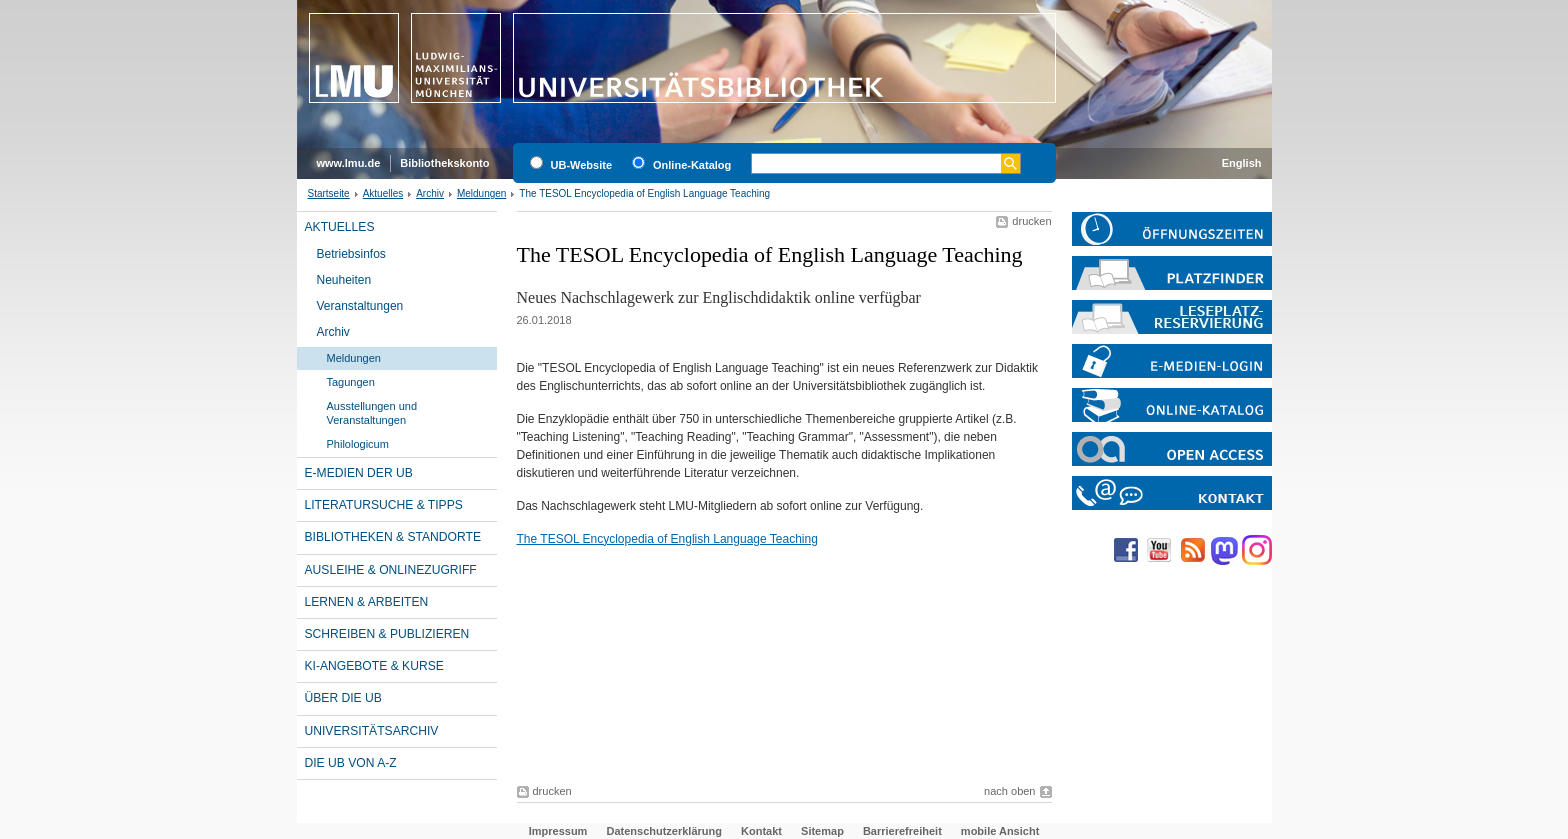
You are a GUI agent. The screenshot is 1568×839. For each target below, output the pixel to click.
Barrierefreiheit (902, 831)
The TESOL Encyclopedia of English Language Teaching (667, 539)
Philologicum (358, 444)
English (1242, 163)
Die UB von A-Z (351, 763)
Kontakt (761, 831)
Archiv (430, 193)
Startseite (329, 193)
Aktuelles (383, 193)
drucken (1031, 221)
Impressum (558, 831)
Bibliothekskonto (444, 163)
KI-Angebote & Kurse (374, 666)
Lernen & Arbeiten (367, 602)
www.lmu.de (349, 163)
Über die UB (343, 698)
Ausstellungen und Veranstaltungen (372, 413)
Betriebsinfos (351, 254)
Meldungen (481, 193)
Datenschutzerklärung (664, 831)
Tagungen (351, 382)
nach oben (1009, 791)
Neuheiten (344, 280)
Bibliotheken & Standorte (393, 537)
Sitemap (822, 831)
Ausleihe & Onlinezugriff (391, 570)
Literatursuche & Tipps (384, 505)
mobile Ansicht (1000, 831)
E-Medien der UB (359, 473)
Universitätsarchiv (372, 731)
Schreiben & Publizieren (387, 634)
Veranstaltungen (360, 306)
